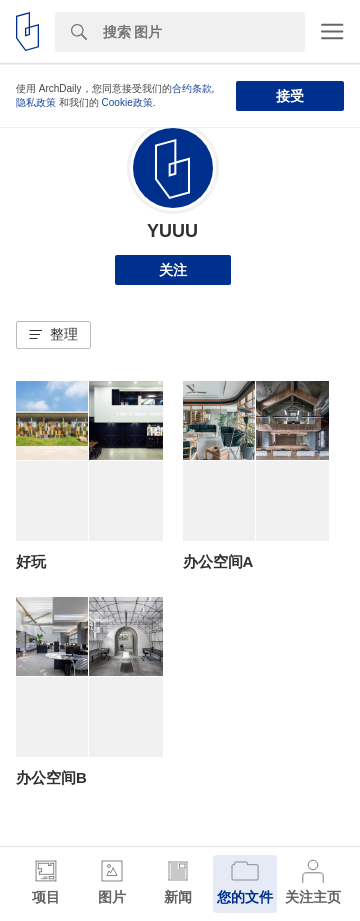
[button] (53, 335)
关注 (173, 270)
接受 (290, 96)
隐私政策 (36, 102)
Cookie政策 (127, 102)
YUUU (172, 231)
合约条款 (192, 88)
